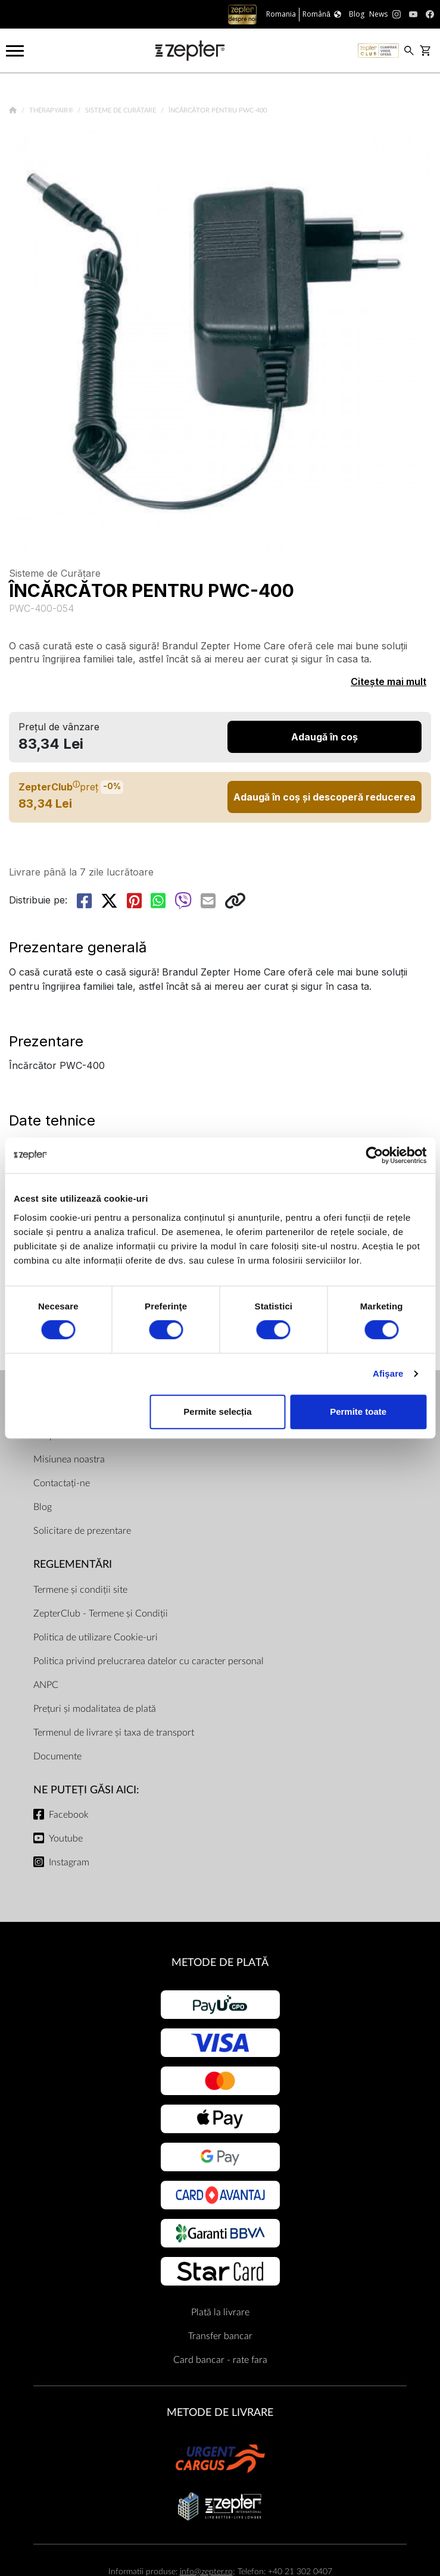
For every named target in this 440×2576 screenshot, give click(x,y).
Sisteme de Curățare (121, 110)
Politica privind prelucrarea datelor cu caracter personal (148, 1661)
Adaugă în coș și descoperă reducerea (324, 797)
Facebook (69, 1815)
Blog (42, 1507)
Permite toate (358, 1411)
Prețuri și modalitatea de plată (94, 1709)
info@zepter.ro (206, 2571)
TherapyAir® (52, 110)
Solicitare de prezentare (82, 1531)
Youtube (66, 1838)
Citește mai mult (388, 681)
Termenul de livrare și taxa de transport (113, 1732)
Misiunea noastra (69, 1459)
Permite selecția (217, 1411)
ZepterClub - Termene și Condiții (100, 1613)
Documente (57, 1756)
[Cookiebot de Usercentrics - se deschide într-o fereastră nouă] (374, 1155)
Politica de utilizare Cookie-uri (95, 1637)
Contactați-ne (61, 1483)
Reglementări (72, 1564)
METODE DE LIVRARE (220, 2413)
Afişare (388, 1373)
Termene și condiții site (80, 1590)
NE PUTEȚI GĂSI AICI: (86, 1790)
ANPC (45, 1685)
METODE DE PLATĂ (220, 1963)
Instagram (69, 1862)
